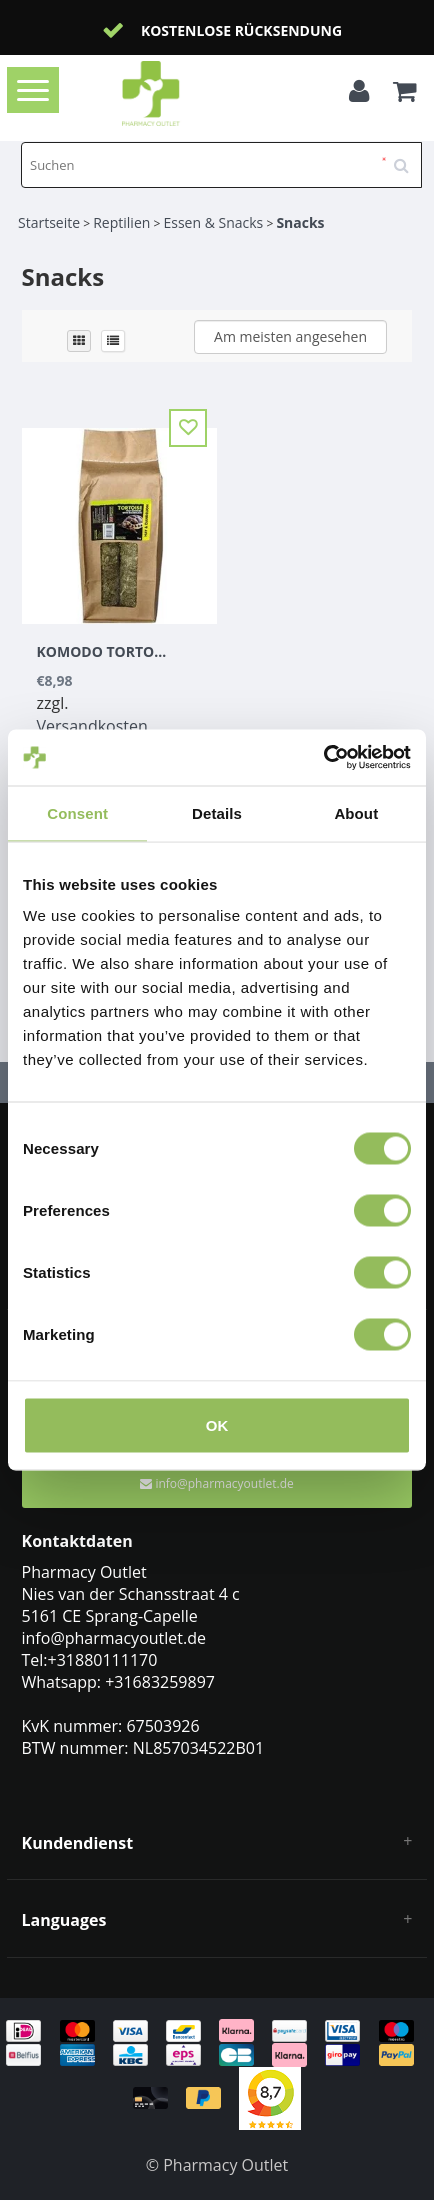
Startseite (49, 222)
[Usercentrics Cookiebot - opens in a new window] (323, 758)
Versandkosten (92, 726)
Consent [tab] (77, 812)
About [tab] (356, 812)
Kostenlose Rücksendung (241, 30)
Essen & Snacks (213, 222)
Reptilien (121, 222)
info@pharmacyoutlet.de (216, 1483)
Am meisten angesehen (290, 336)
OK (217, 1425)
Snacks (300, 222)
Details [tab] (217, 812)
